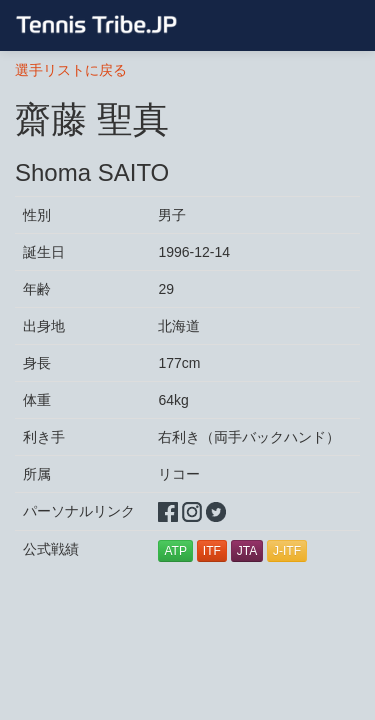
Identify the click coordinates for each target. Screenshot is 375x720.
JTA (247, 551)
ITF (212, 551)
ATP (175, 551)
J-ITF (287, 551)
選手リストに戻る (71, 70)
